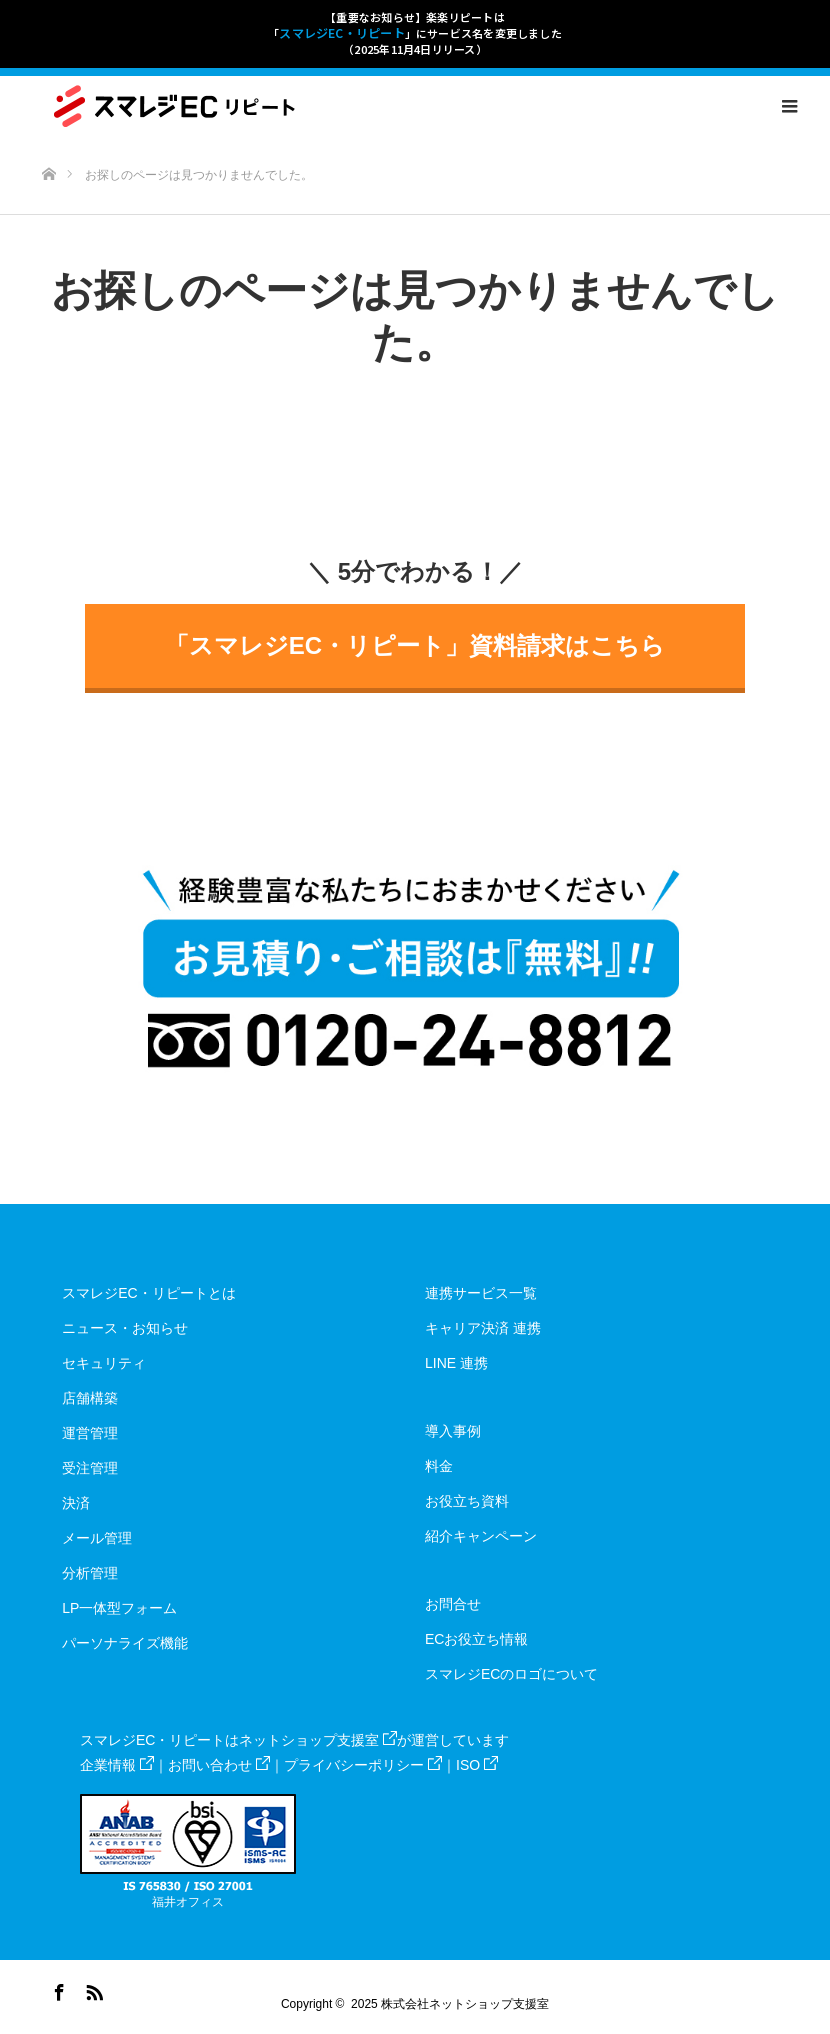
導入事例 (453, 1431)
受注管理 (90, 1468)
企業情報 (117, 1765)
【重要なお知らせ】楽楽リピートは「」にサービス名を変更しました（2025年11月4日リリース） (415, 33)
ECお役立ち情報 (476, 1639)
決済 (76, 1503)
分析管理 (90, 1573)
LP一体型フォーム (119, 1608)
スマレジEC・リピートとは (148, 1293)
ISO (477, 1765)
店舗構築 (90, 1398)
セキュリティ (104, 1363)
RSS (92, 1989)
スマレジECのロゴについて (511, 1674)
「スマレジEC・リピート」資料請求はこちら (415, 645)
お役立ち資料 (467, 1501)
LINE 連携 (456, 1363)
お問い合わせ (219, 1765)
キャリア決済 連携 (483, 1328)
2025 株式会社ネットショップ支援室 (450, 2004)
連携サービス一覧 (481, 1293)
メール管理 (97, 1538)
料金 (439, 1466)
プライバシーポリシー (363, 1765)
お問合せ (453, 1604)
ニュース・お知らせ (125, 1328)
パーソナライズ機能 (125, 1643)
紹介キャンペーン (481, 1536)
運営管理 (90, 1433)
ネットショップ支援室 (318, 1740)
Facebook (57, 1989)
